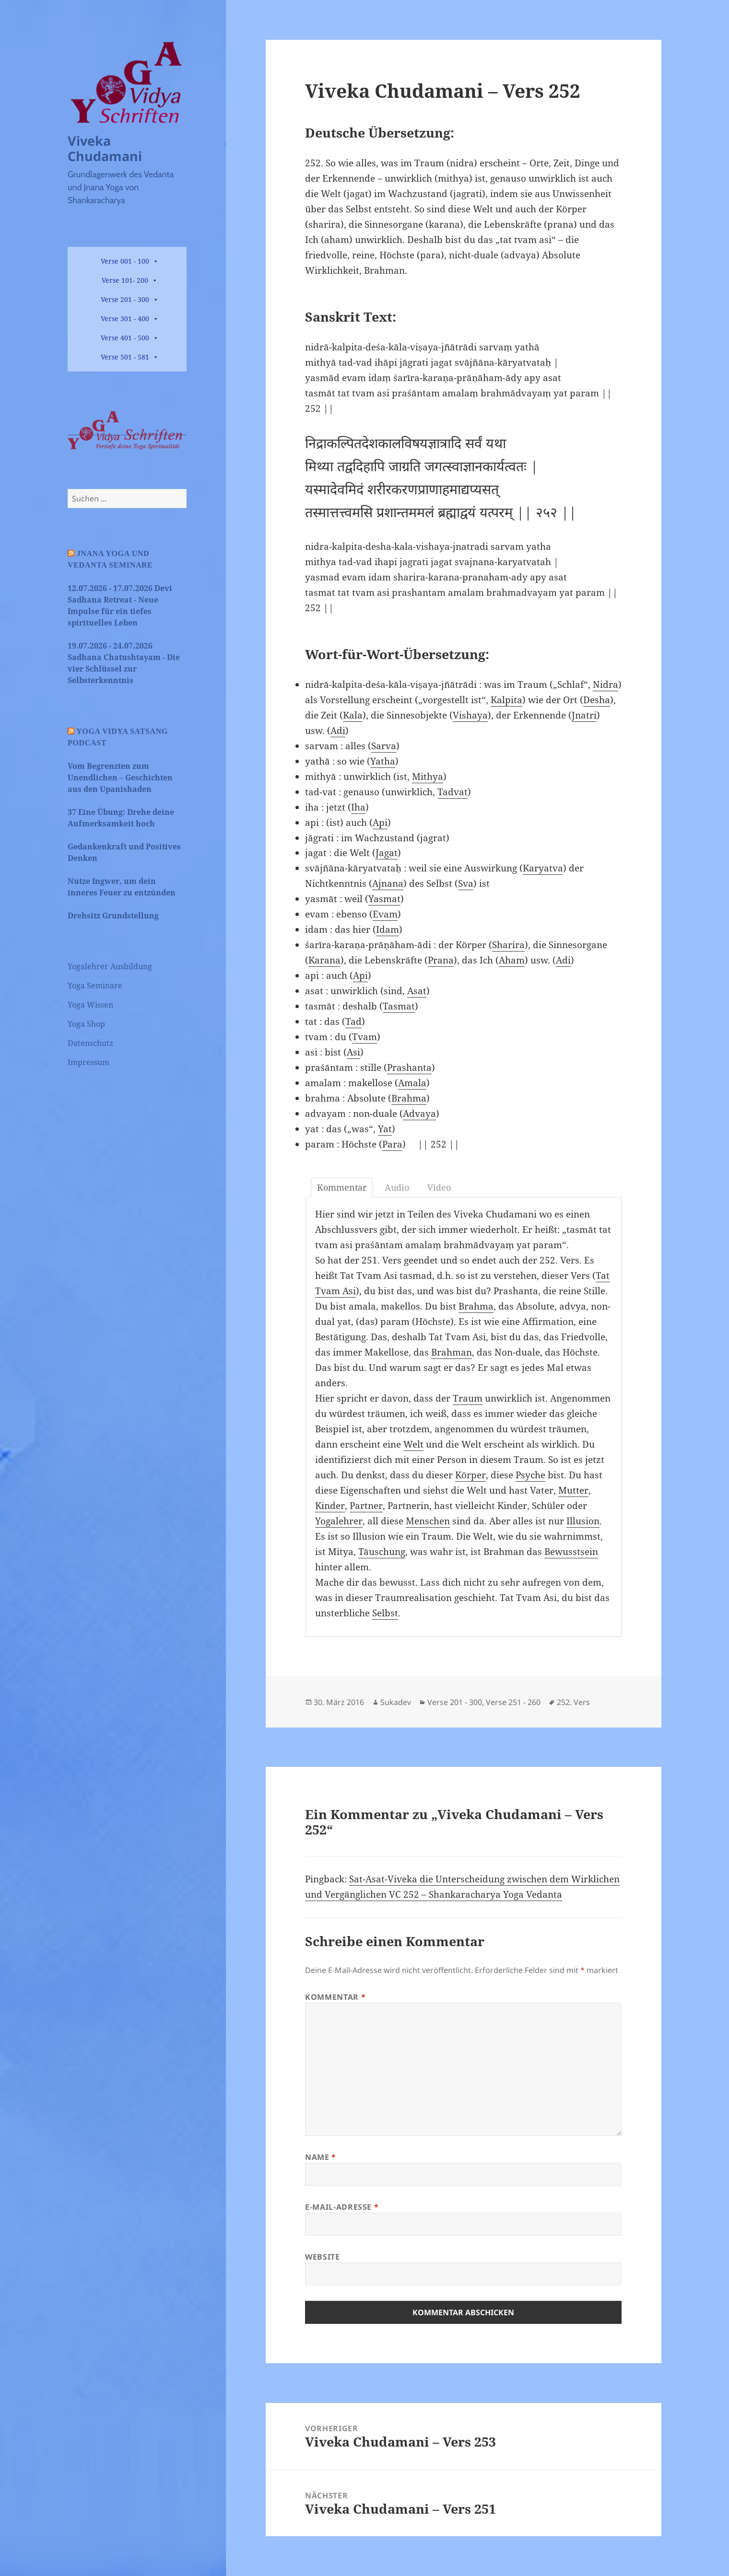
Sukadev (395, 1702)
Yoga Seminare (95, 985)
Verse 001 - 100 (125, 261)
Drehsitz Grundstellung (113, 915)
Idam (387, 929)
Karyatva (543, 868)
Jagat (387, 853)
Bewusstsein (571, 1551)
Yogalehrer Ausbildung (110, 966)
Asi (353, 1052)
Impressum (88, 1062)
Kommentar (335, 1997)
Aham (512, 960)
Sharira (508, 945)
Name (320, 2157)
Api (380, 822)
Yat (385, 1129)
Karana (324, 960)
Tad (353, 1021)
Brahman (451, 1352)
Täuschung (381, 1551)
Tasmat (399, 1006)
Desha (596, 700)
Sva (465, 883)
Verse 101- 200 (125, 280)
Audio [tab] (397, 1187)
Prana (441, 960)
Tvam (364, 1037)
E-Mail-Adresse (341, 2207)
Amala (412, 1083)
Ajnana (387, 883)
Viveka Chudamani (105, 148)
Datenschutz (90, 1043)
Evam (385, 914)
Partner (366, 1505)
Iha (358, 807)
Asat (416, 991)
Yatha (382, 761)
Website (322, 2256)
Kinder (330, 1505)
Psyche (530, 1475)
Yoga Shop (86, 1024)
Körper (470, 1475)
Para (392, 1144)
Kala (353, 715)
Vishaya (470, 715)
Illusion (583, 1521)
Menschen (428, 1521)
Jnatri (584, 715)
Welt (413, 1444)
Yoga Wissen (90, 1004)
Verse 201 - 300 (125, 299)
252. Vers (573, 1702)
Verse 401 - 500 (125, 337)
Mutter (573, 1490)
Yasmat (384, 899)
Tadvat (452, 792)
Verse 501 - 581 (125, 356)
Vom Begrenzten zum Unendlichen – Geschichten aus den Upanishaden (120, 777)
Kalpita (506, 700)
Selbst (385, 1613)
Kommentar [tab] (341, 1187)
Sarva (383, 746)
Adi (337, 730)
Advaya (419, 1113)
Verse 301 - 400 (125, 318)
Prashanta (409, 1067)
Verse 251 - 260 (513, 1702)
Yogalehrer (339, 1521)
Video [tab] (439, 1187)
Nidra (605, 684)
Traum (467, 1398)
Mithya (427, 776)
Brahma (408, 1098)
